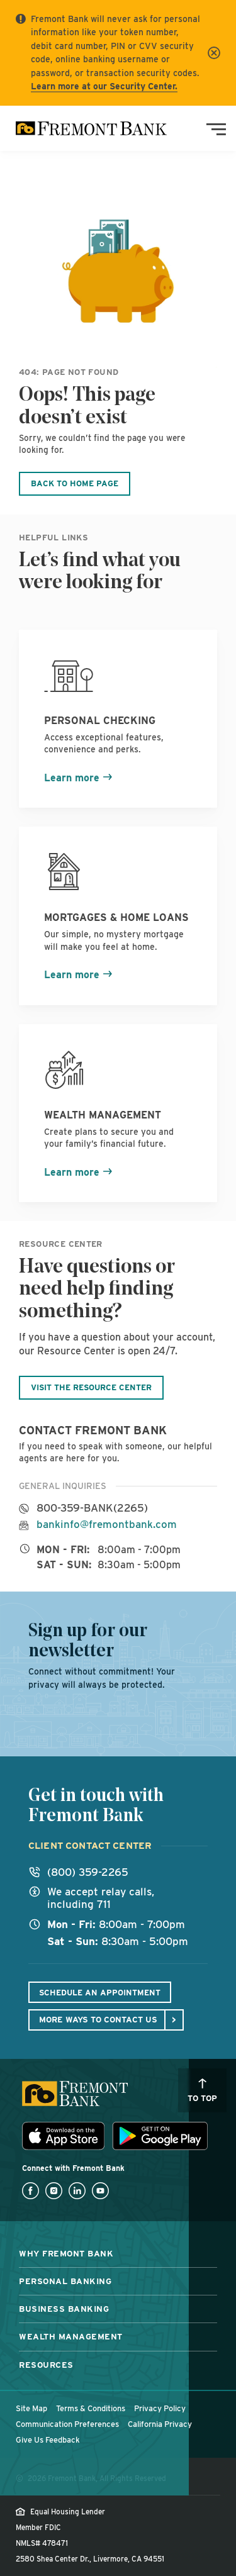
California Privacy (160, 2424)
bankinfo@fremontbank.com (107, 1525)
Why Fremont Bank (66, 2253)
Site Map (31, 2408)
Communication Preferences (67, 2424)
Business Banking (64, 2309)
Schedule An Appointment (99, 1992)
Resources (46, 2365)
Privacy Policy (160, 2408)
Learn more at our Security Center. (104, 86)
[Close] (214, 53)
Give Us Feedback (48, 2440)
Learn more (71, 778)
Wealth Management (71, 2336)
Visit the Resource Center (91, 1387)
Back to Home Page (74, 483)
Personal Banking (65, 2281)
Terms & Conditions (90, 2408)
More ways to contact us (98, 2019)
